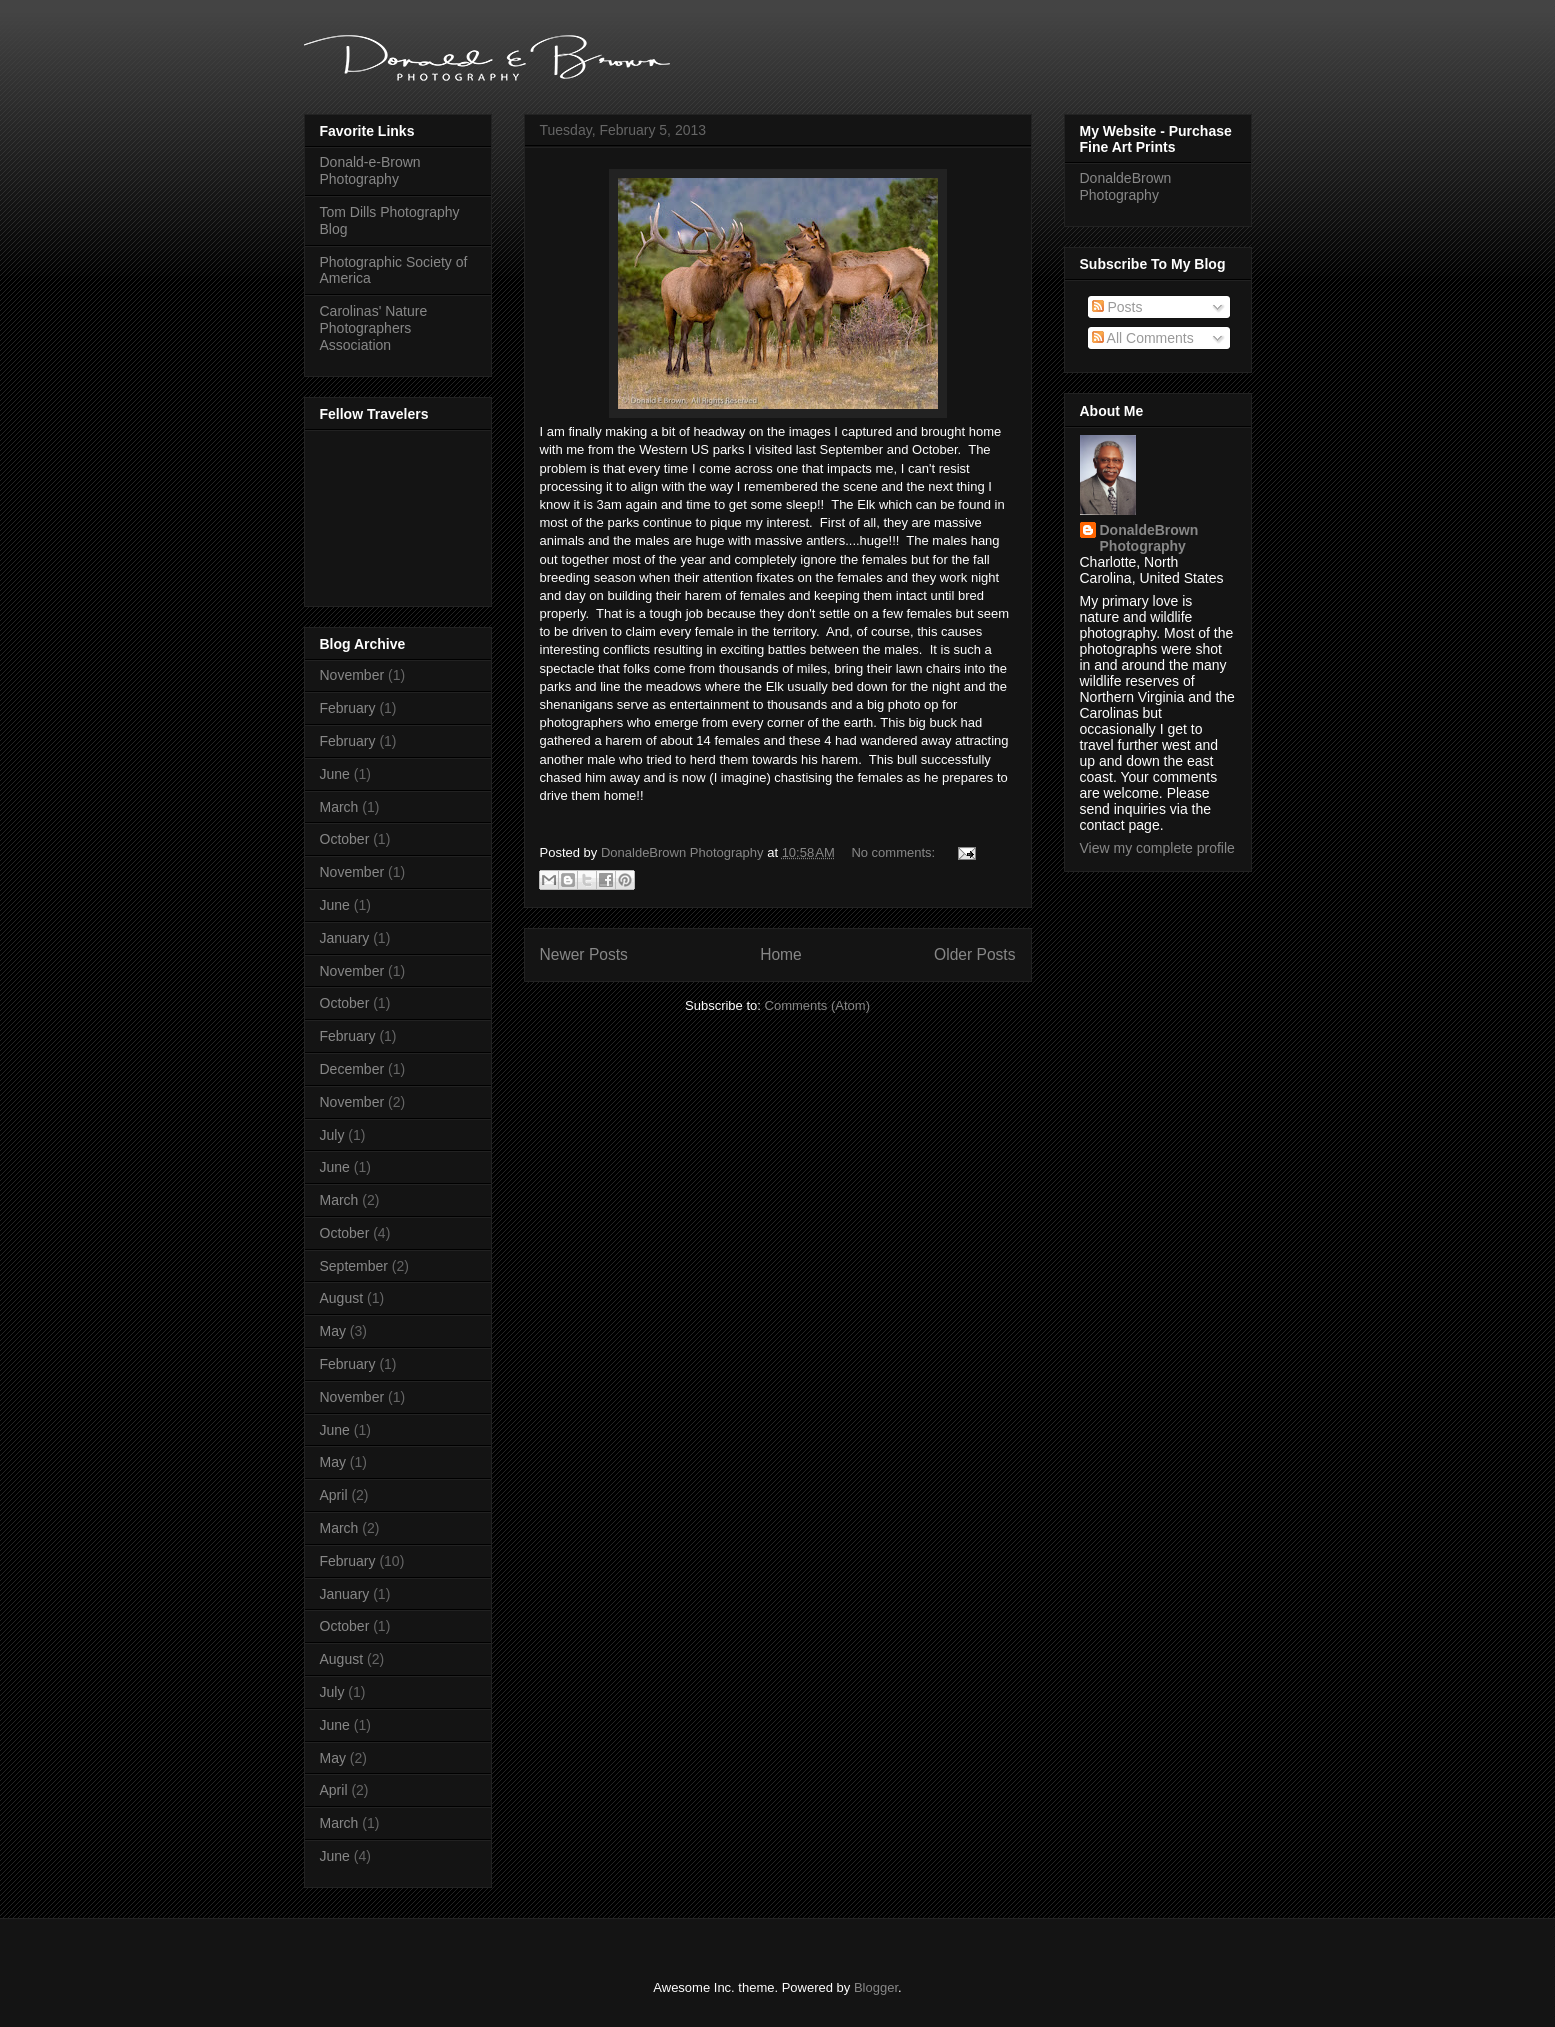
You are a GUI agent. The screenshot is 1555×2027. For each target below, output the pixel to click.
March (339, 807)
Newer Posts (584, 954)
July (332, 1135)
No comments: (894, 852)
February (348, 708)
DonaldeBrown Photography (1126, 186)
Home (781, 954)
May (333, 1331)
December (352, 1069)
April (334, 1495)
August (342, 1298)
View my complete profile (1157, 848)
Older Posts (974, 954)
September (354, 1266)
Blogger (876, 1987)
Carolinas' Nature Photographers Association (374, 328)
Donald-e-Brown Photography (370, 170)
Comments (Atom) (817, 1005)
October (345, 839)
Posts (1117, 307)
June (335, 774)
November (352, 675)
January (345, 938)
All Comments (1143, 338)
